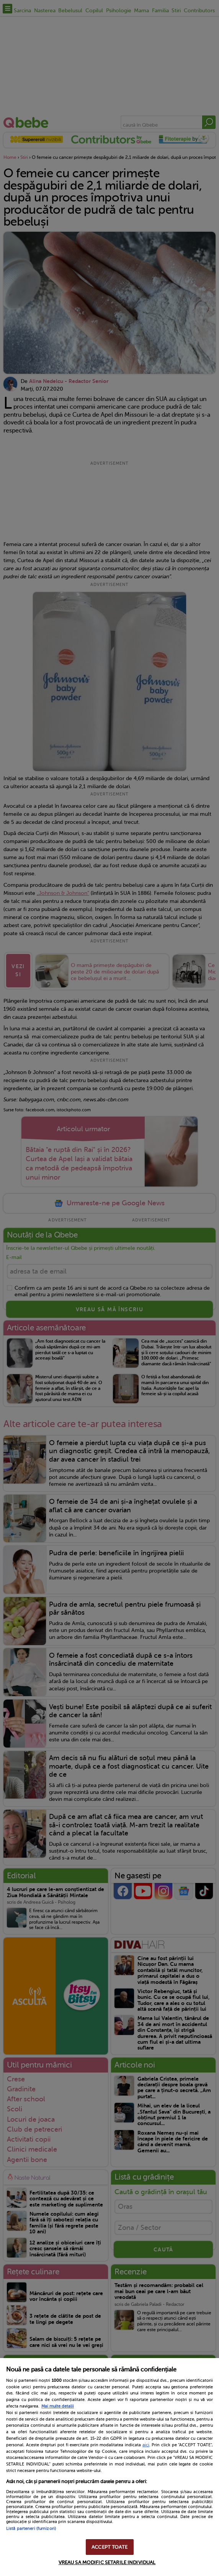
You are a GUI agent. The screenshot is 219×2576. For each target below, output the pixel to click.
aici (145, 2444)
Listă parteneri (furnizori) (31, 2528)
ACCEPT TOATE (109, 2547)
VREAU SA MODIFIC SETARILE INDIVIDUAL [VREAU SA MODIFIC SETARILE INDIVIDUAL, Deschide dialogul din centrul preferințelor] (107, 2562)
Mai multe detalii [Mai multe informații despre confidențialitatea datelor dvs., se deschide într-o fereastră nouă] (57, 2406)
